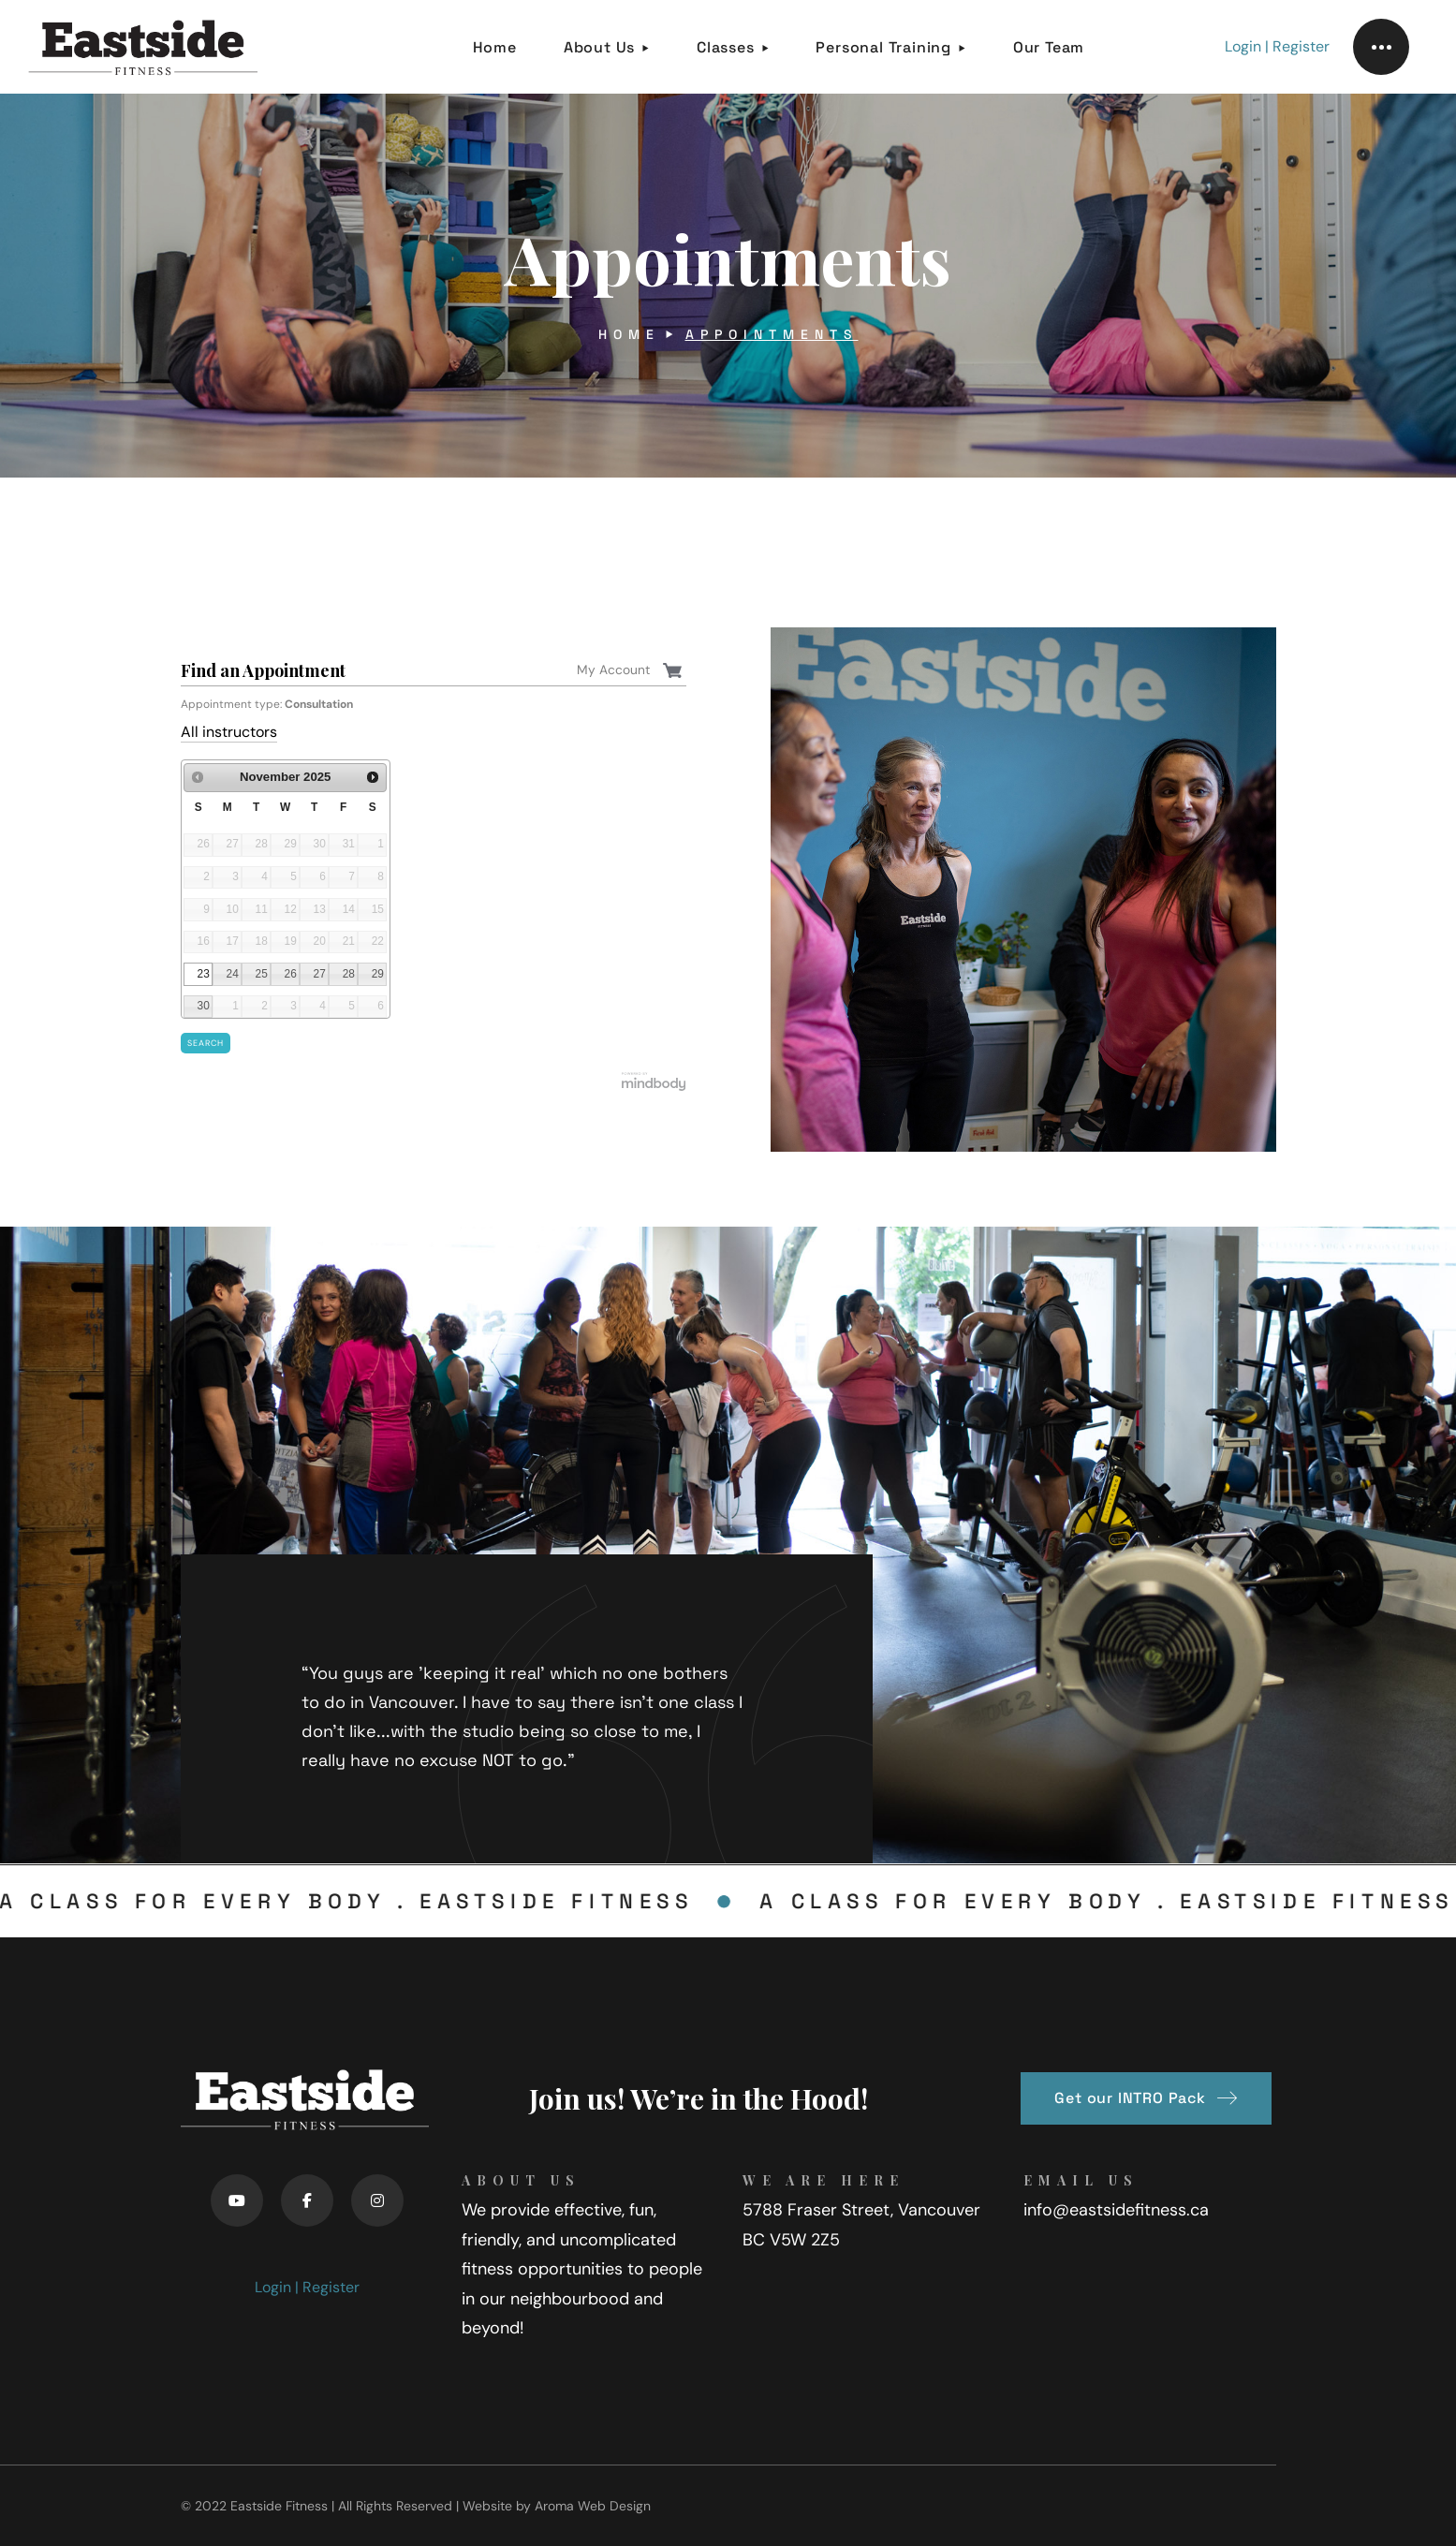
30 (204, 1005)
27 (320, 973)
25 (262, 973)
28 (349, 973)
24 (233, 973)
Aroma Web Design (593, 2505)
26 (291, 973)
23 (204, 973)
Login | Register (1277, 46)
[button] (1146, 2098)
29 (378, 973)
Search (205, 1043)
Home (629, 334)
